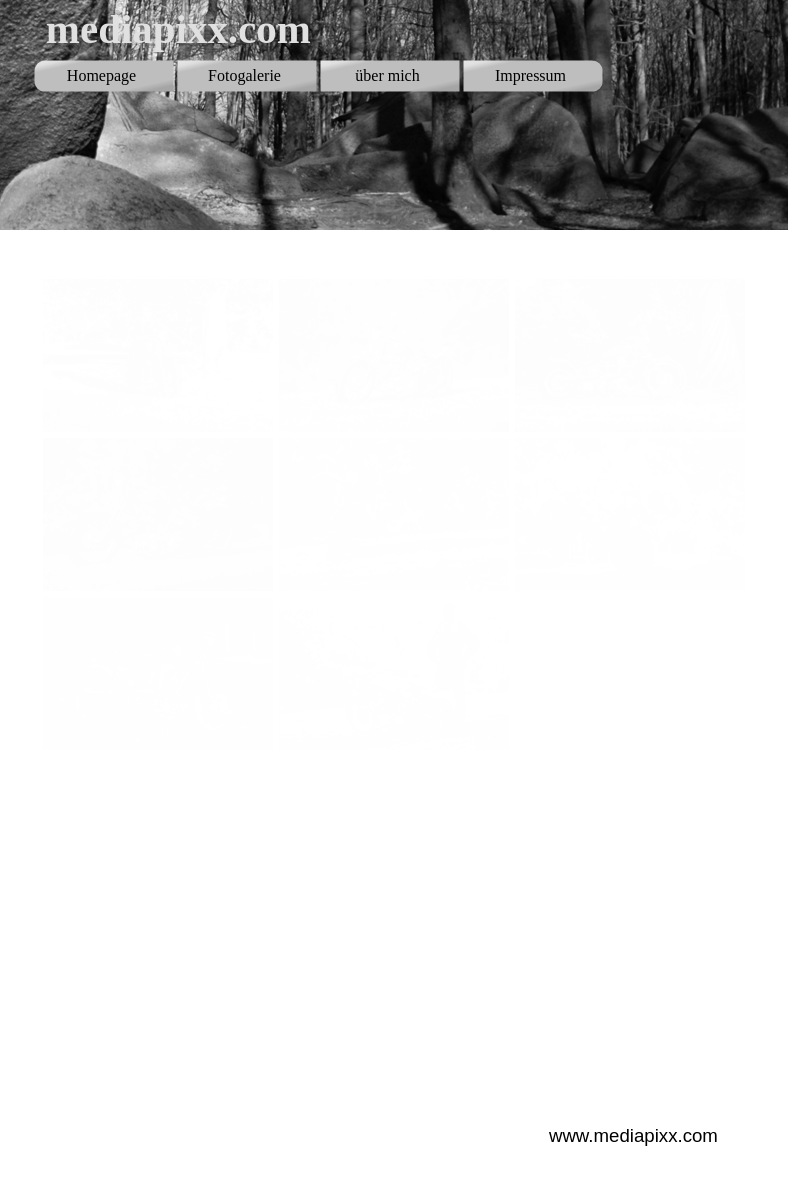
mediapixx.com (178, 29)
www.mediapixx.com (633, 1135)
